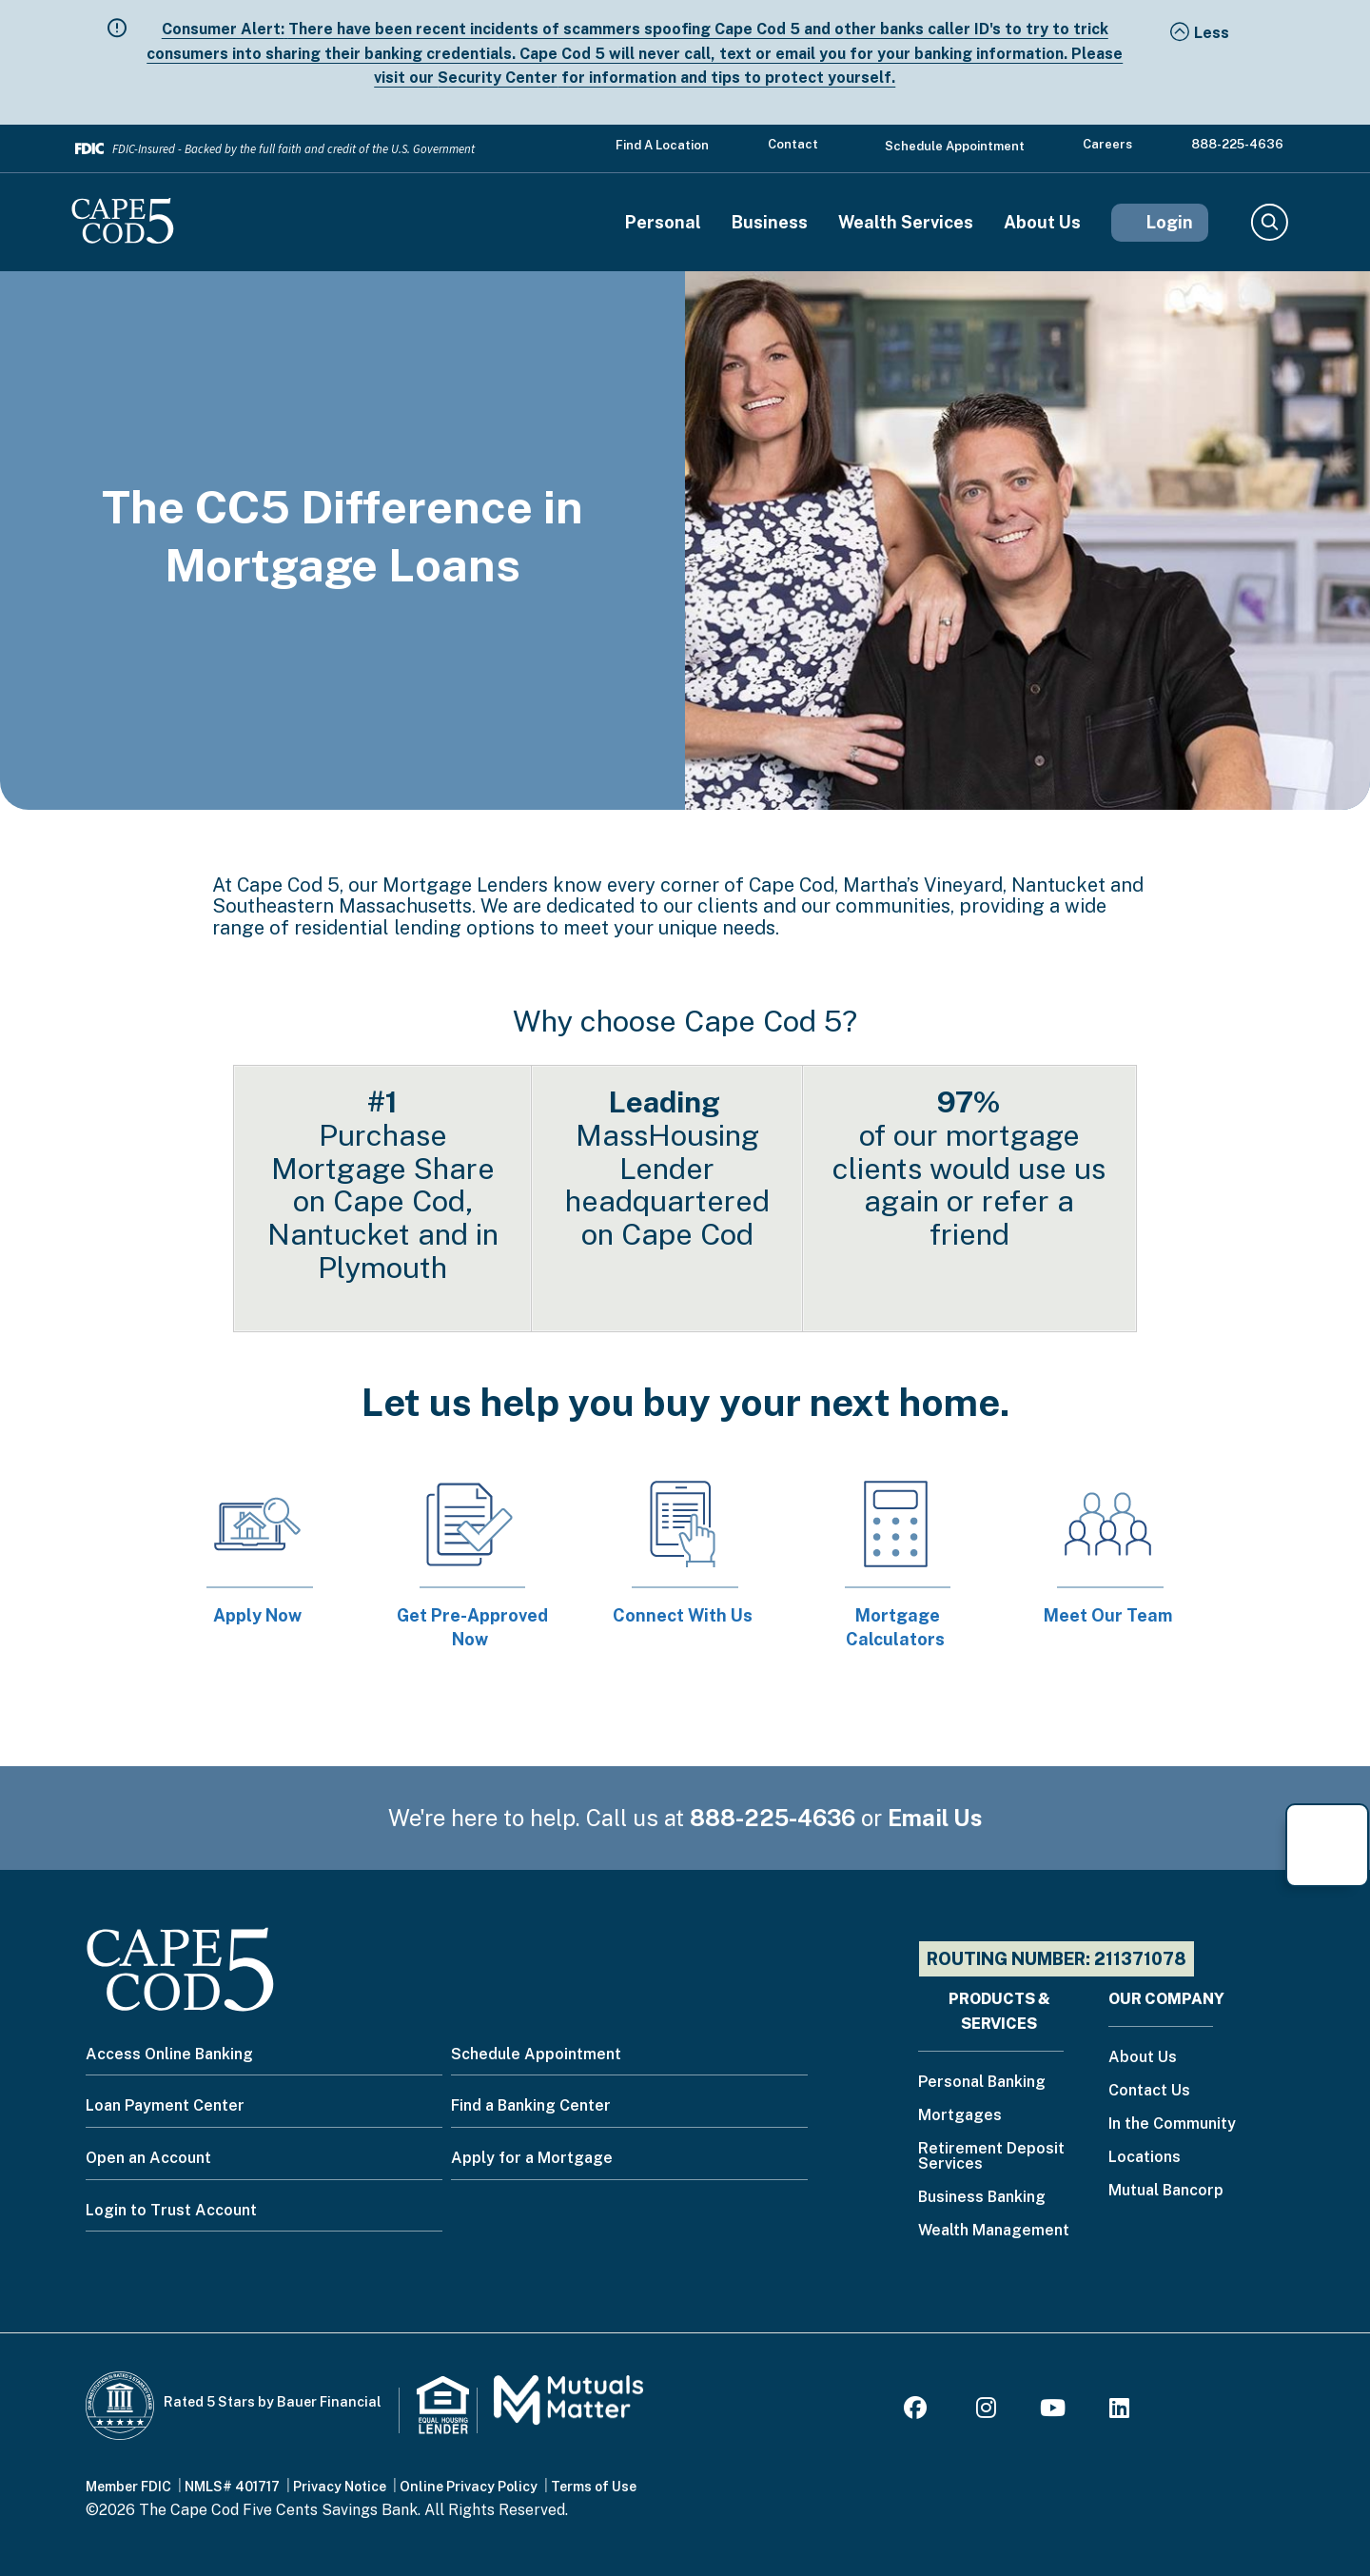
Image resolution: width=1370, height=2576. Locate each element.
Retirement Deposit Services (991, 2157)
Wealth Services (905, 222)
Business (770, 222)
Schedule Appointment (955, 146)
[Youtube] (1053, 2411)
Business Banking (982, 2198)
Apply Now (257, 1615)
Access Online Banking (169, 2054)
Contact (793, 144)
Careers (1107, 144)
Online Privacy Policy (469, 2486)
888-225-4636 (1237, 144)
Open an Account (148, 2158)
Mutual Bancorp (1165, 2191)
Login (1169, 222)
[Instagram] (986, 2411)
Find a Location (662, 145)
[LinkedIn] (1119, 2411)
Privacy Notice (339, 2486)
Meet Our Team (1108, 1615)
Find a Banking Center (531, 2105)
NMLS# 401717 (232, 2486)
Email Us (935, 1817)
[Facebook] (918, 2411)
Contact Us (1149, 2091)
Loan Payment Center (165, 2105)
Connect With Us (683, 1615)
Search (1269, 222)
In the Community (1172, 2124)
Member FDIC (128, 2486)
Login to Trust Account (171, 2210)
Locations (1144, 2158)
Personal (663, 222)
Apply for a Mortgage (532, 2158)
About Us (1042, 222)
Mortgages (960, 2116)
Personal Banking (982, 2083)
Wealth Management (993, 2231)
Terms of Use (593, 2486)
